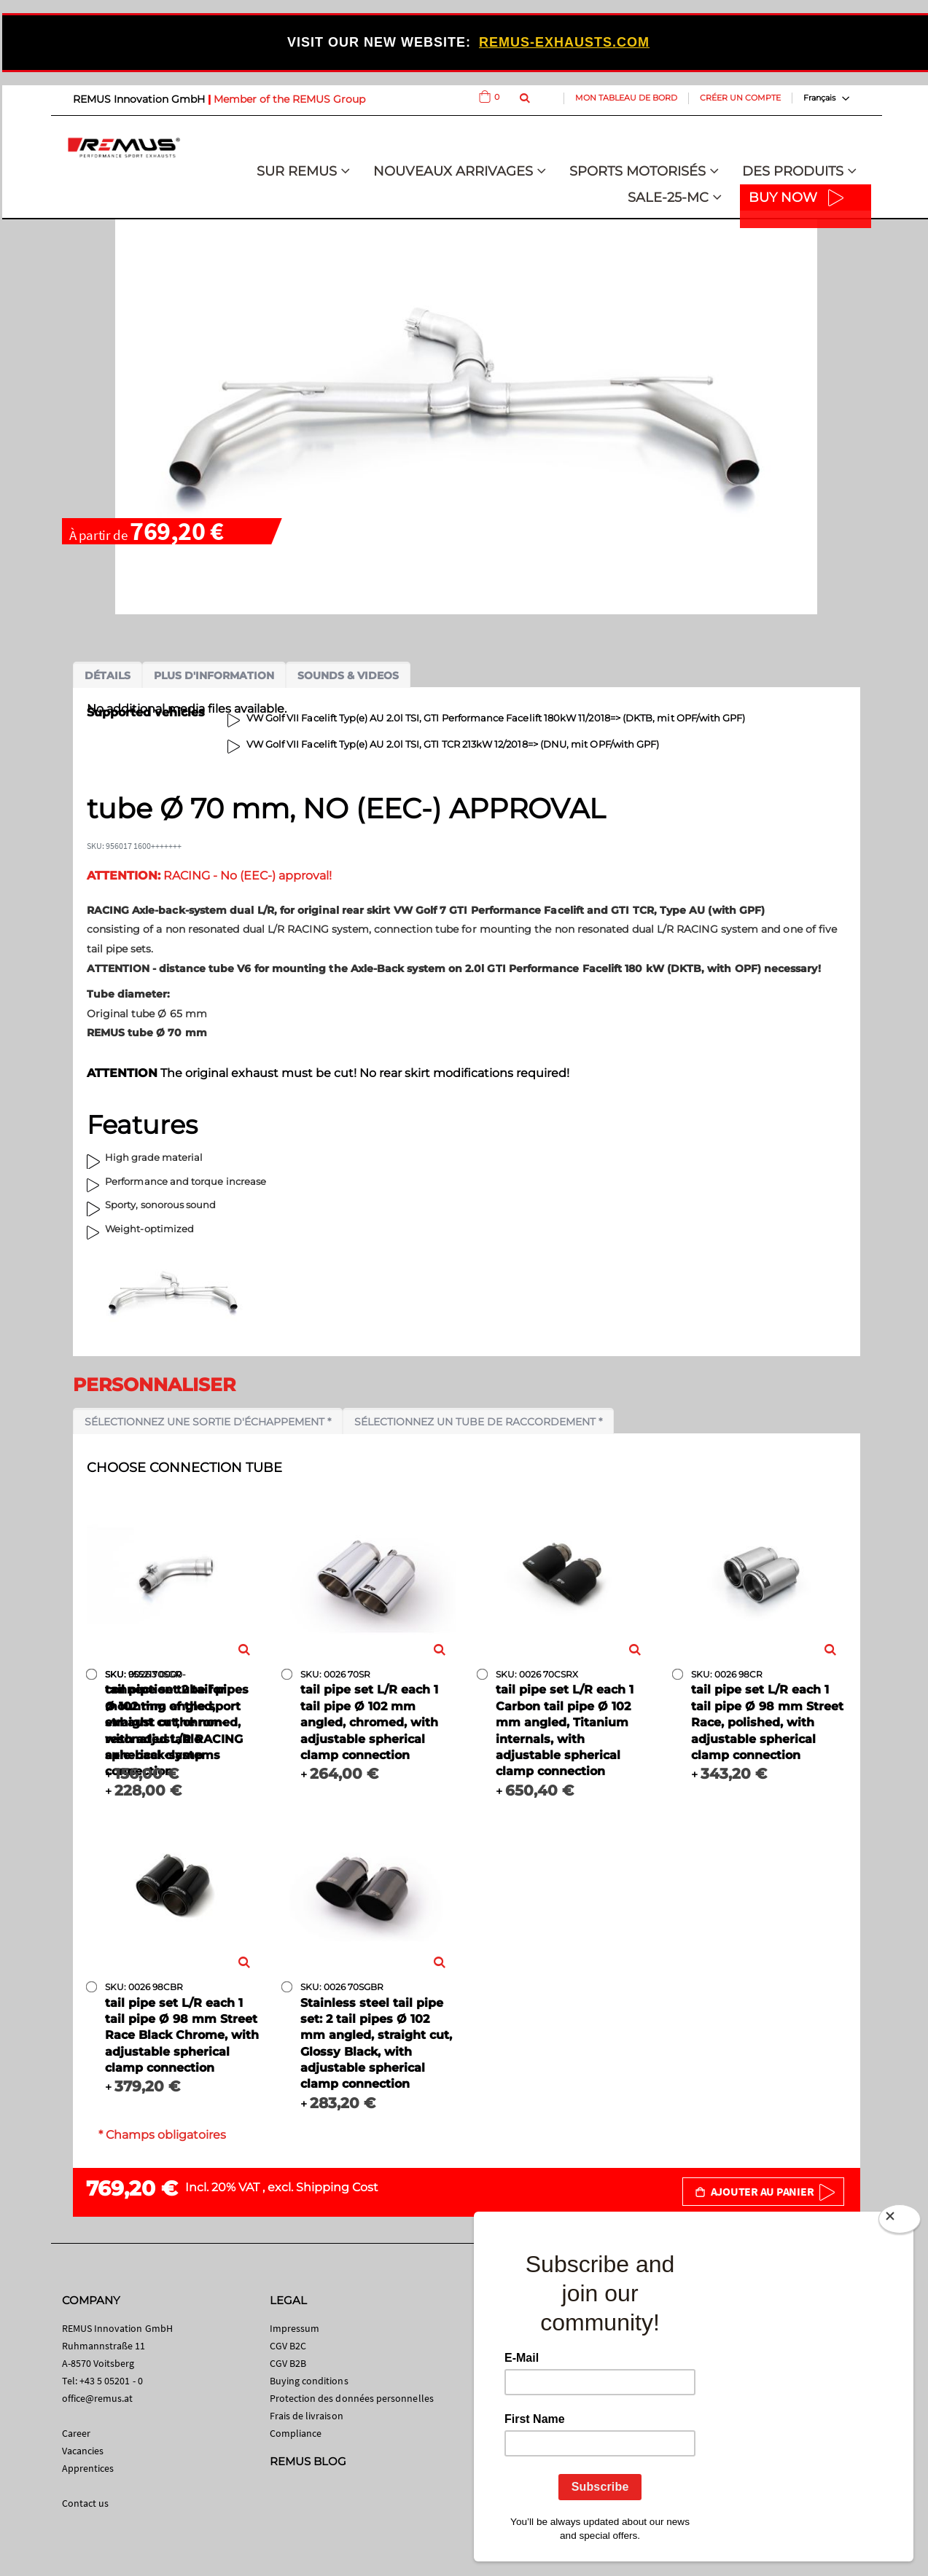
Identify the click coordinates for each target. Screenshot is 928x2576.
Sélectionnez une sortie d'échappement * (208, 1421)
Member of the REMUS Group (289, 99)
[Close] (899, 2221)
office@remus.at (97, 2398)
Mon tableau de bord (626, 98)
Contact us (85, 2503)
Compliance (296, 2433)
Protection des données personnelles (352, 2398)
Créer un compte (740, 98)
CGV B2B (288, 2363)
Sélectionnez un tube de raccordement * (478, 1421)
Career (76, 2433)
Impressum (295, 2328)
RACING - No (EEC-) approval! (209, 875)
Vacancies (83, 2450)
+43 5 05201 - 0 (111, 2380)
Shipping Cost (337, 2187)
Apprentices (88, 2468)
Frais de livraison (306, 2415)
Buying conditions (309, 2380)
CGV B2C (288, 2345)
